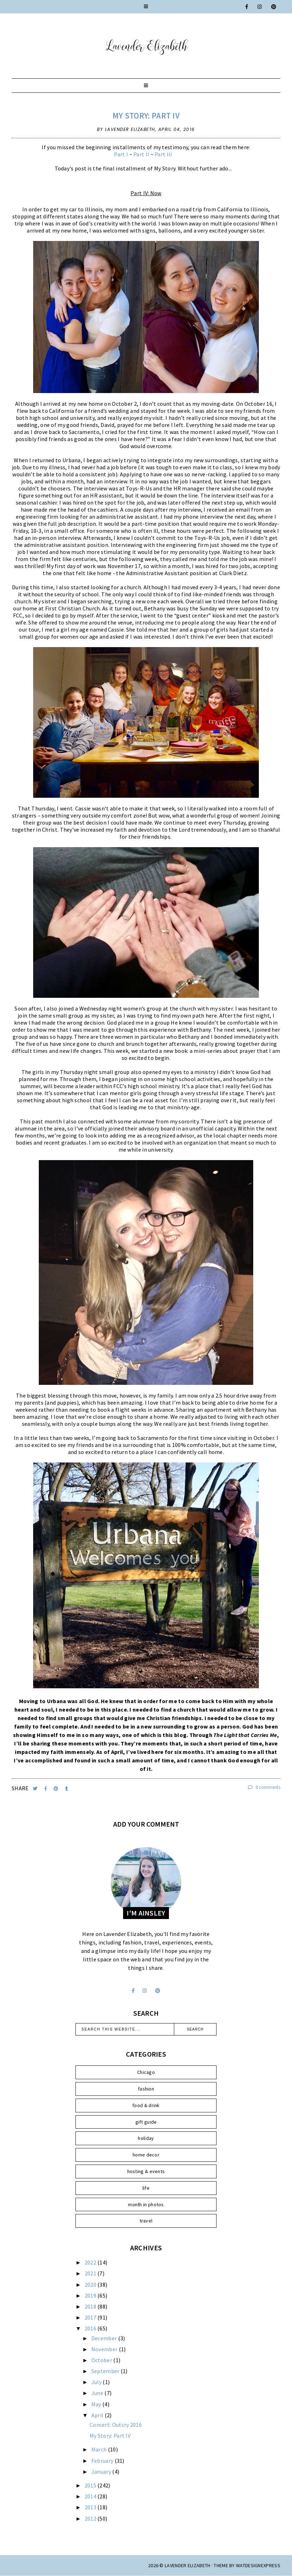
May (96, 2404)
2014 (91, 2496)
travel (146, 2221)
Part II (141, 154)
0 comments (264, 1787)
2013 (91, 2507)
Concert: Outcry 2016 (116, 2424)
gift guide (146, 2122)
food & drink (146, 2105)
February (103, 2460)
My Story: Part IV (146, 115)
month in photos (146, 2204)
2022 (91, 2262)
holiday (146, 2138)
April (98, 2415)
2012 (91, 2518)
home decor (146, 2155)
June (98, 2392)
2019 (91, 2295)
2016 (91, 2328)
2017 (91, 2317)
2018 (91, 2306)
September (106, 2371)
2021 (91, 2273)
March (99, 2449)
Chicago (146, 2072)
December (104, 2338)
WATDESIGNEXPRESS (258, 2565)
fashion (146, 2089)
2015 (91, 2485)
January (101, 2471)
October (102, 2360)
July (97, 2381)
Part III (163, 154)
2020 (91, 2284)
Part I (121, 154)
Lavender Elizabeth (187, 2565)
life (146, 2188)
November (105, 2349)
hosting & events (146, 2171)
